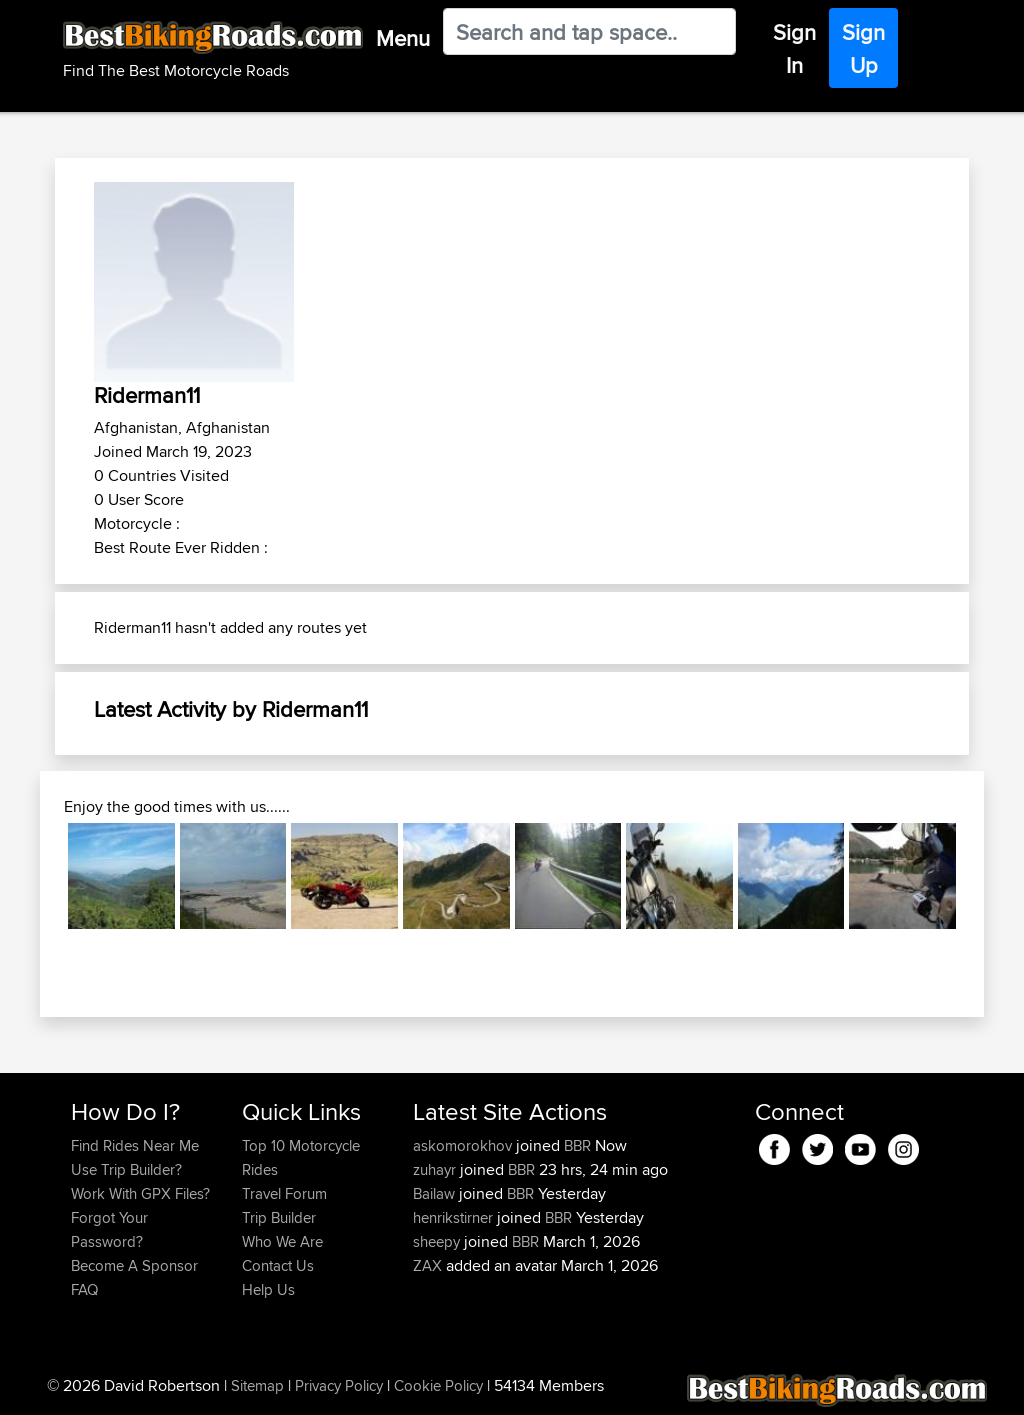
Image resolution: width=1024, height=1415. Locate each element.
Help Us (268, 1289)
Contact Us (278, 1265)
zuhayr (436, 1169)
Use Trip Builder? (126, 1169)
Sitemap (257, 1385)
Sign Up (863, 48)
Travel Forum (284, 1193)
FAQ (84, 1289)
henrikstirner (455, 1217)
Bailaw (436, 1193)
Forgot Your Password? (109, 1229)
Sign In (794, 48)
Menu (403, 38)
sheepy (438, 1241)
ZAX (429, 1265)
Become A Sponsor (134, 1265)
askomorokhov (464, 1145)
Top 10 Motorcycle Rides (301, 1157)
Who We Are (282, 1241)
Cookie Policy (438, 1385)
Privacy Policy (339, 1385)
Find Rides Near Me (135, 1145)
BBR (577, 1145)
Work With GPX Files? (140, 1193)
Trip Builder (279, 1217)
